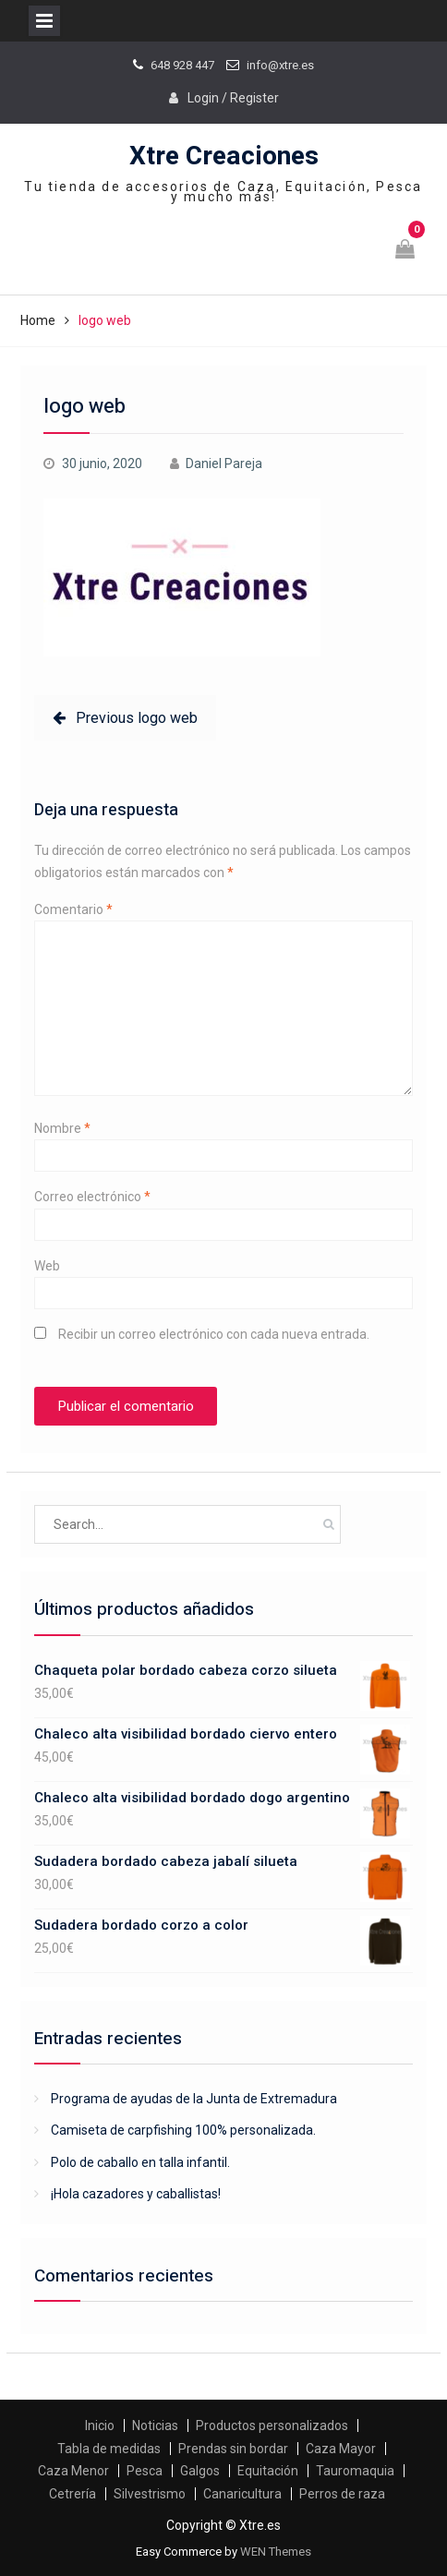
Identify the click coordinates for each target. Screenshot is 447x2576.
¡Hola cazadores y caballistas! (136, 2193)
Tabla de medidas (109, 2448)
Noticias (155, 2425)
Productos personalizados (272, 2425)
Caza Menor (73, 2470)
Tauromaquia (355, 2470)
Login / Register (233, 97)
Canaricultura (242, 2493)
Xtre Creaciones (224, 156)
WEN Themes (275, 2551)
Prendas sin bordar (233, 2448)
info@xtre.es (280, 65)
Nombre (62, 1128)
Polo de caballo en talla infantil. (140, 2162)
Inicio (100, 2425)
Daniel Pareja (224, 463)
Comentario (73, 909)
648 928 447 (182, 65)
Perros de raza (342, 2493)
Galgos (200, 2470)
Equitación (267, 2470)
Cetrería (72, 2493)
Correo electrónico (92, 1196)
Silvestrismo (150, 2493)
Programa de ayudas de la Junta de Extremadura (194, 2098)
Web (47, 1265)
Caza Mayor (341, 2448)
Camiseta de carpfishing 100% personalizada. (183, 2130)
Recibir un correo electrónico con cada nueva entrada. (213, 1334)
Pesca (145, 2470)
